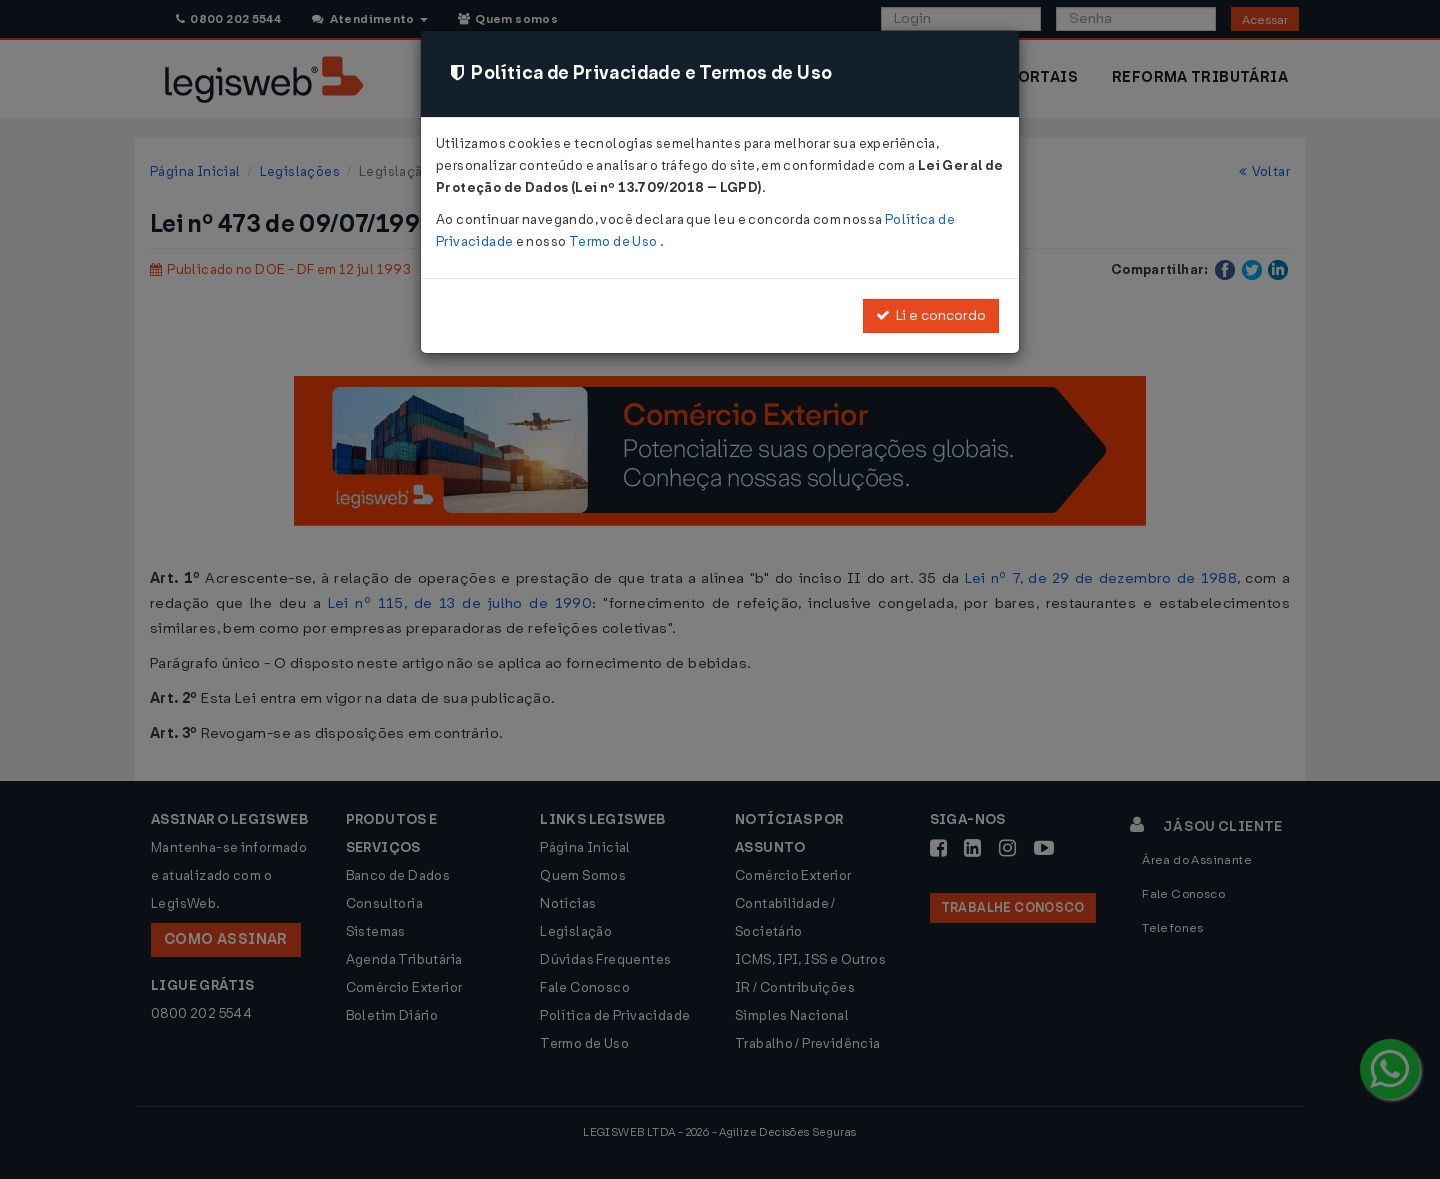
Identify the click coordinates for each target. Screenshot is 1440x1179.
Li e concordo (931, 315)
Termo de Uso (614, 241)
